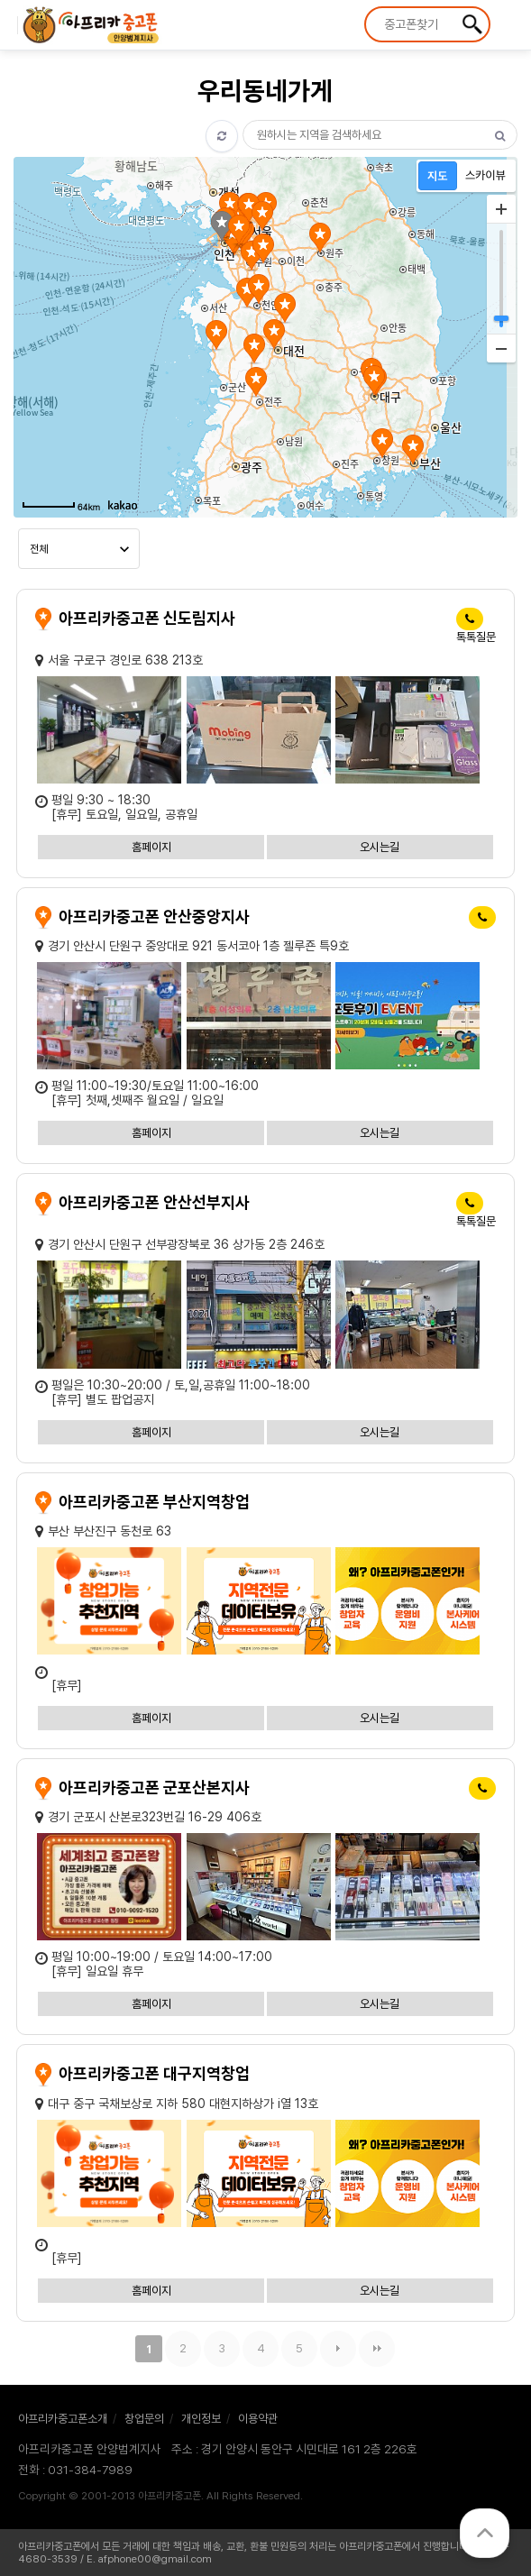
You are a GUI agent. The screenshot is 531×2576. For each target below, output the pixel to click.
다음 (338, 2349)
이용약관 (258, 2418)
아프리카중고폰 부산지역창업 (154, 1501)
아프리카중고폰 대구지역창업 (154, 2073)
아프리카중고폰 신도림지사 (147, 618)
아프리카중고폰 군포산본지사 (154, 1787)
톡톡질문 (476, 637)
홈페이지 (151, 847)
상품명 (366, 8)
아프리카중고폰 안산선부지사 (154, 1202)
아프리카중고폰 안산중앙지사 (154, 916)
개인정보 (201, 2418)
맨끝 (377, 2349)
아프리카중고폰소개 (62, 2418)
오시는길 (379, 847)
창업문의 (144, 2418)
